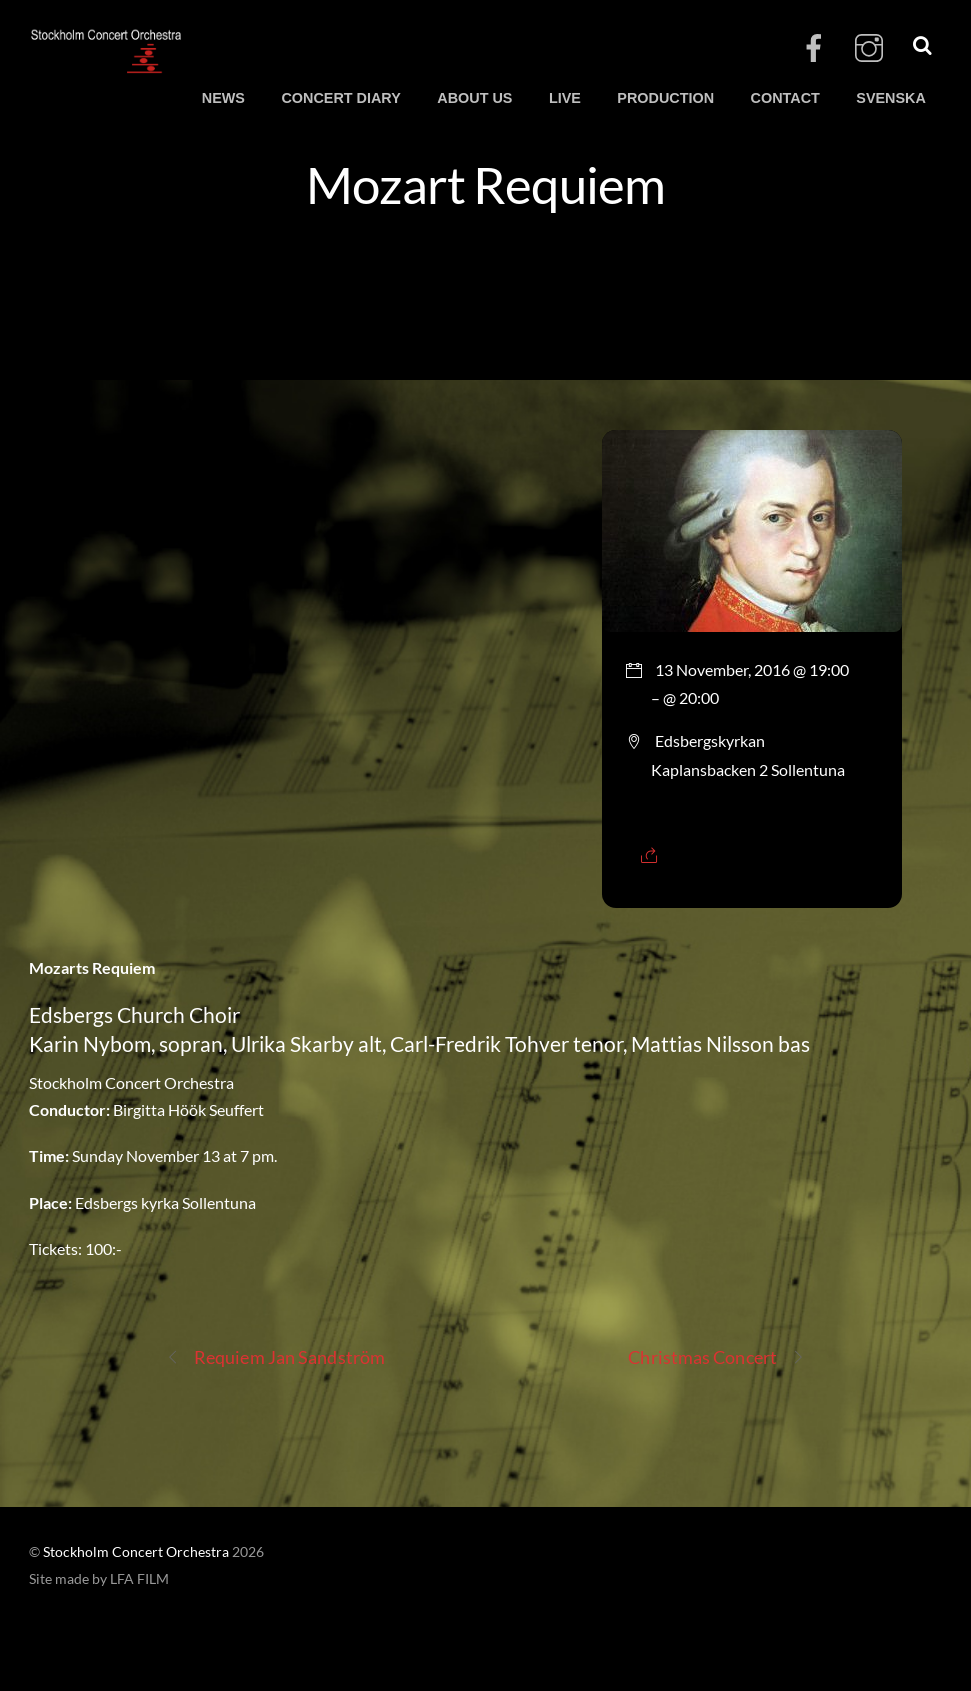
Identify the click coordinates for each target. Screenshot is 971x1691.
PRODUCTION (665, 98)
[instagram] (869, 48)
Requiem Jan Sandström (275, 1357)
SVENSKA (891, 98)
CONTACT (785, 98)
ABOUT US (474, 98)
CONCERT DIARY (340, 98)
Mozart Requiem (486, 184)
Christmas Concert (716, 1357)
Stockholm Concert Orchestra (136, 1552)
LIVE (565, 98)
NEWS (223, 98)
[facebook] (814, 48)
